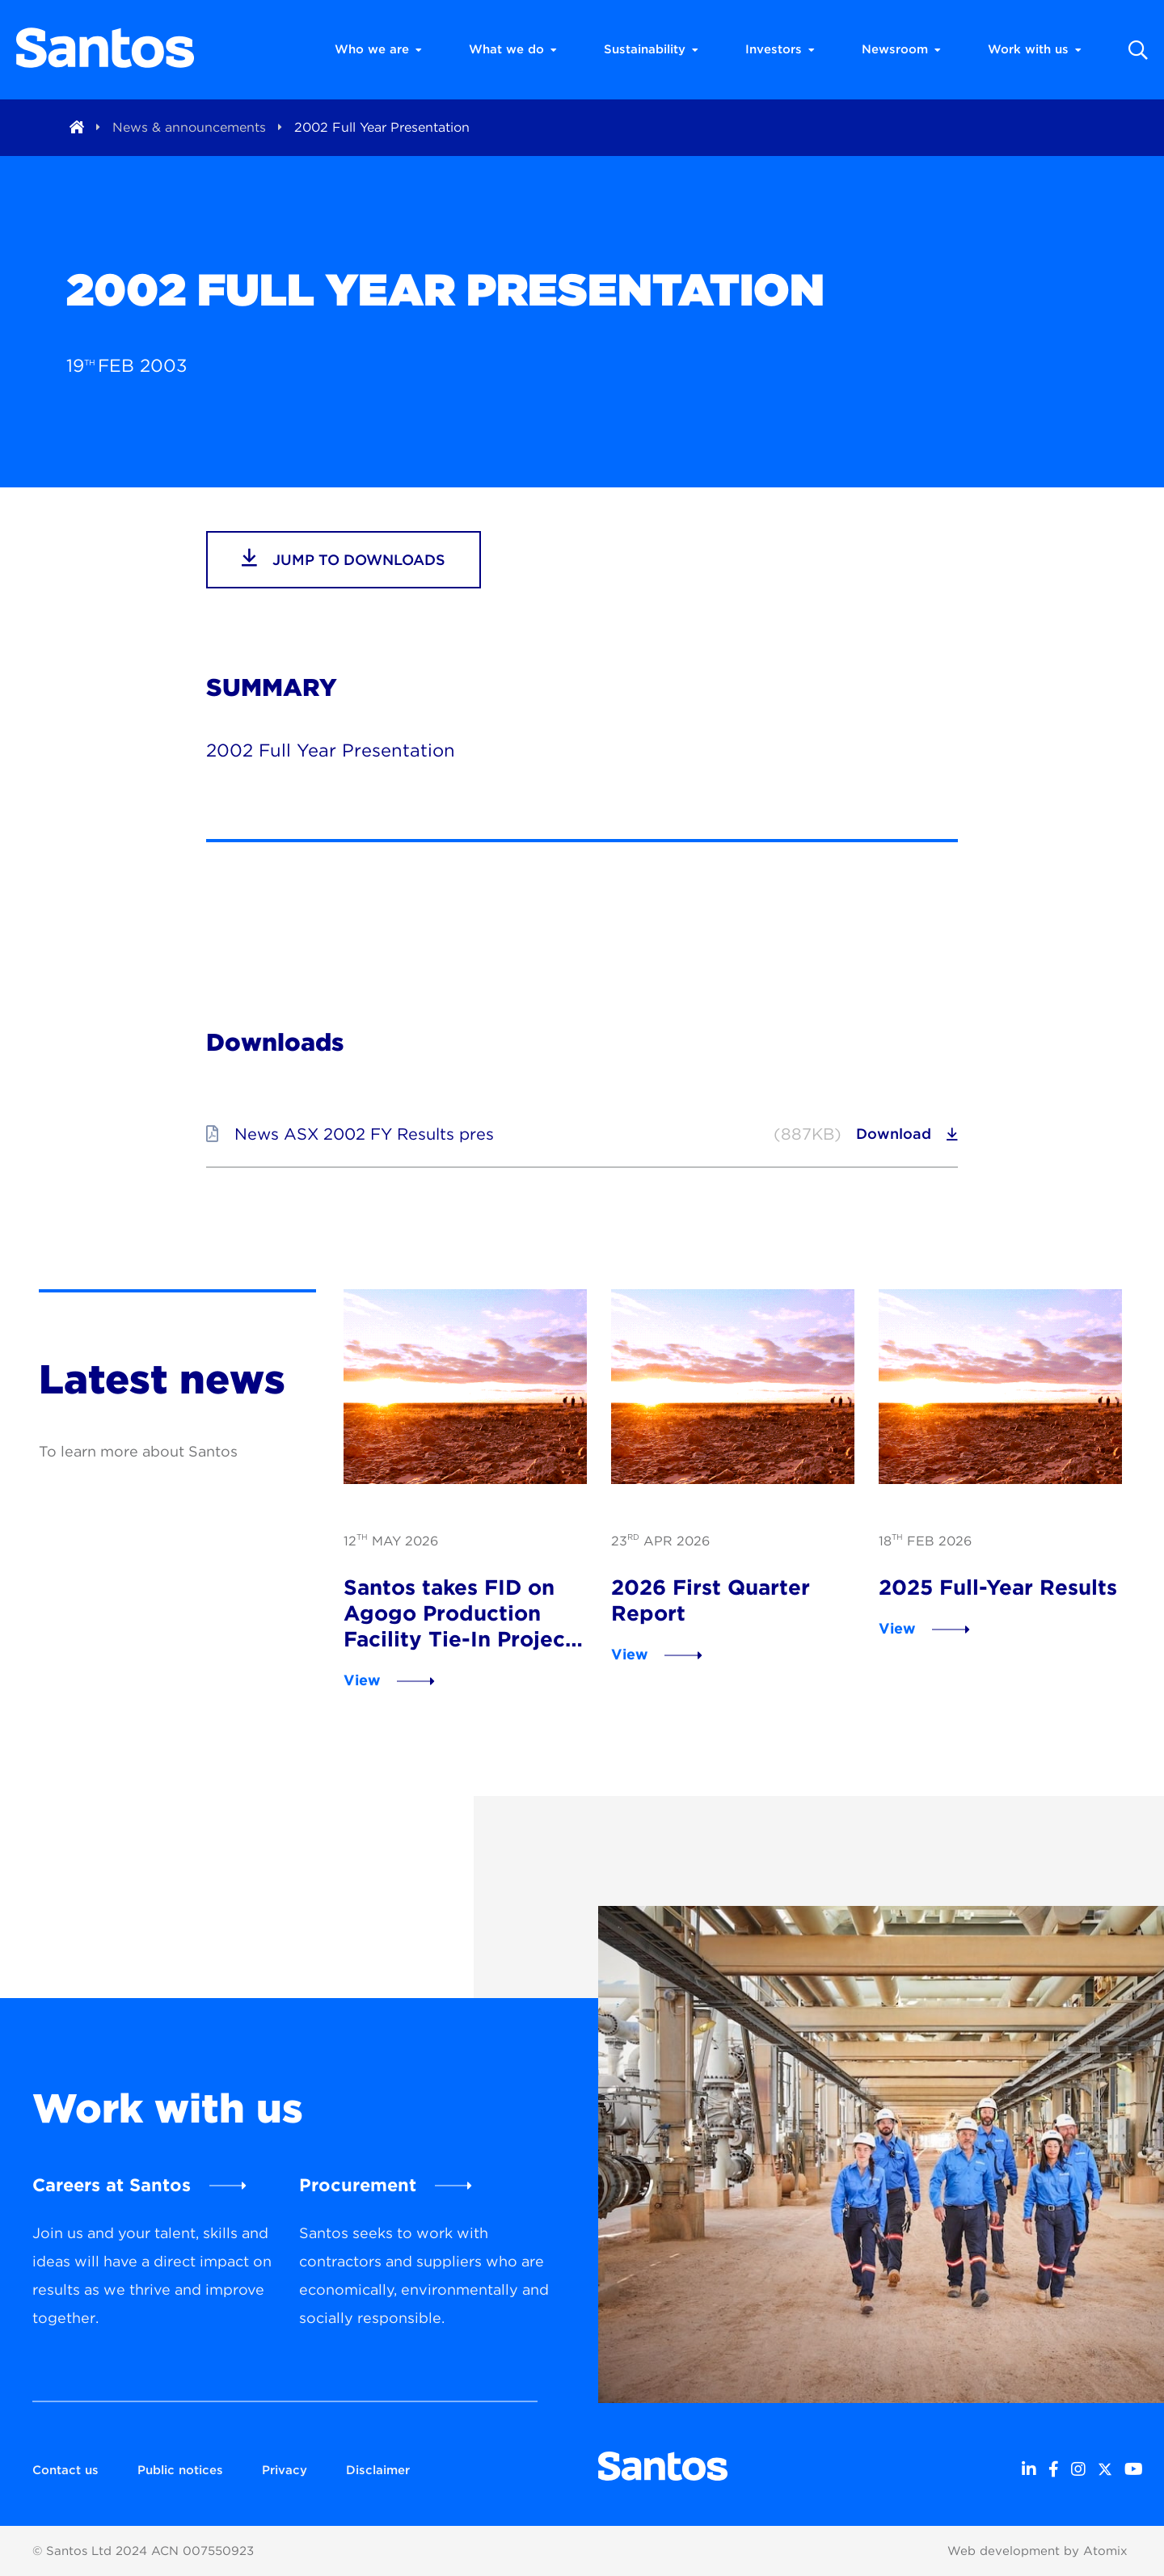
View (362, 1680)
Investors (780, 49)
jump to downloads (343, 557)
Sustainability (651, 49)
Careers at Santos (111, 2184)
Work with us (1035, 49)
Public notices (180, 2470)
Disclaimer (378, 2470)
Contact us (65, 2470)
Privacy (284, 2470)
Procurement (357, 2184)
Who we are (378, 49)
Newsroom (901, 49)
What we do (513, 49)
